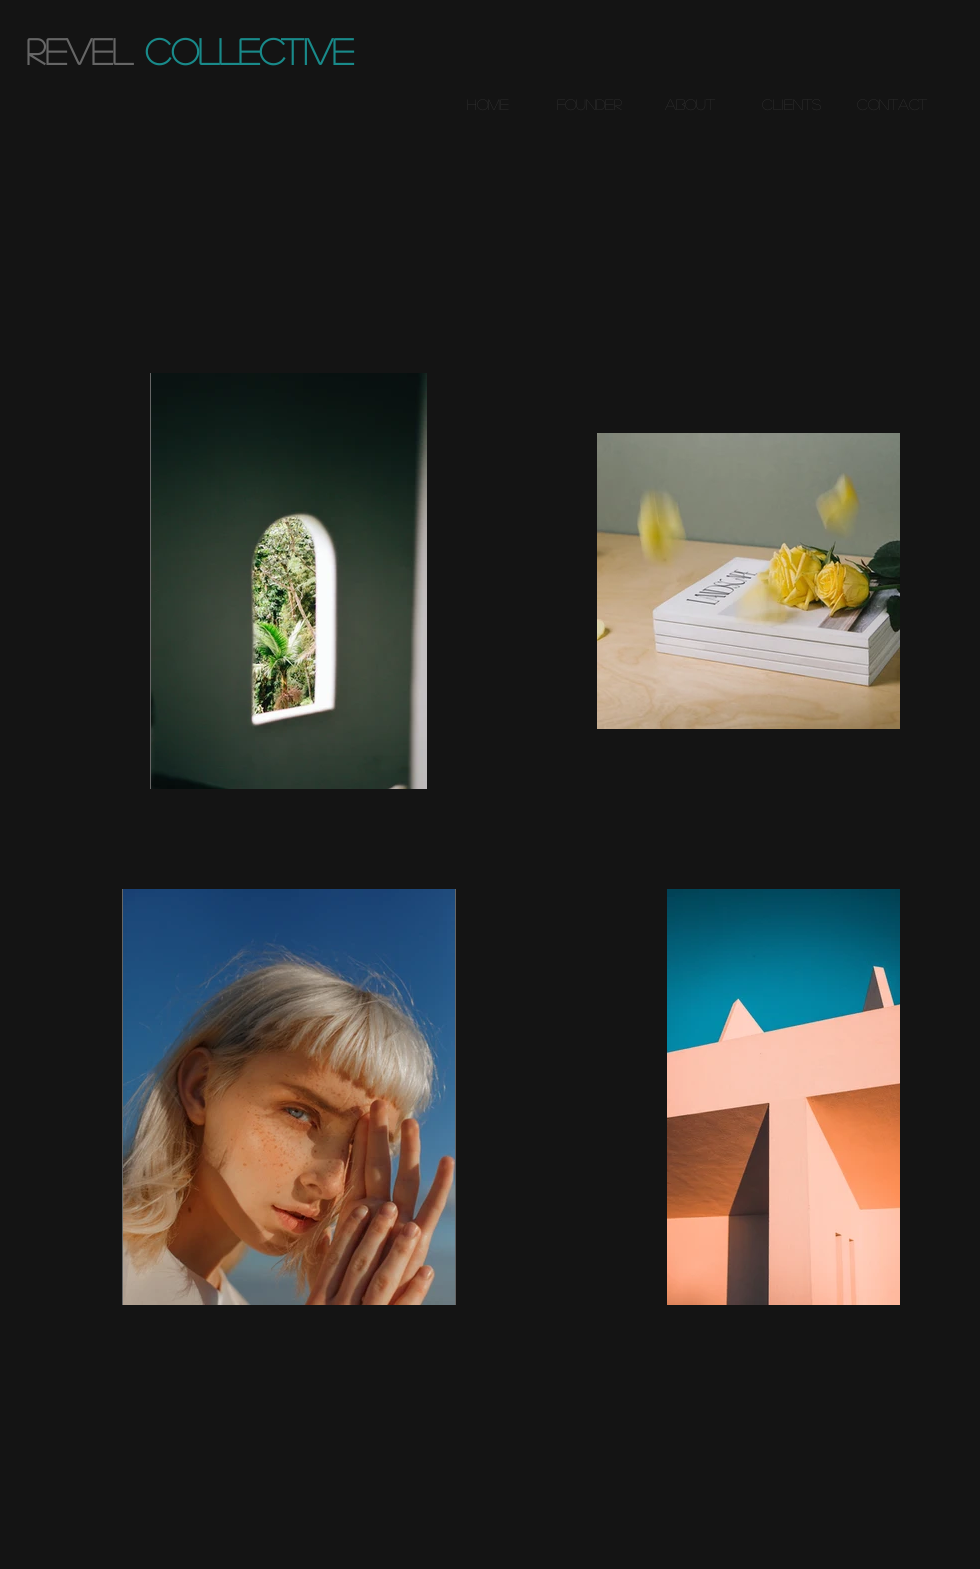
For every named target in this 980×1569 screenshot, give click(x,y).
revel (79, 50)
